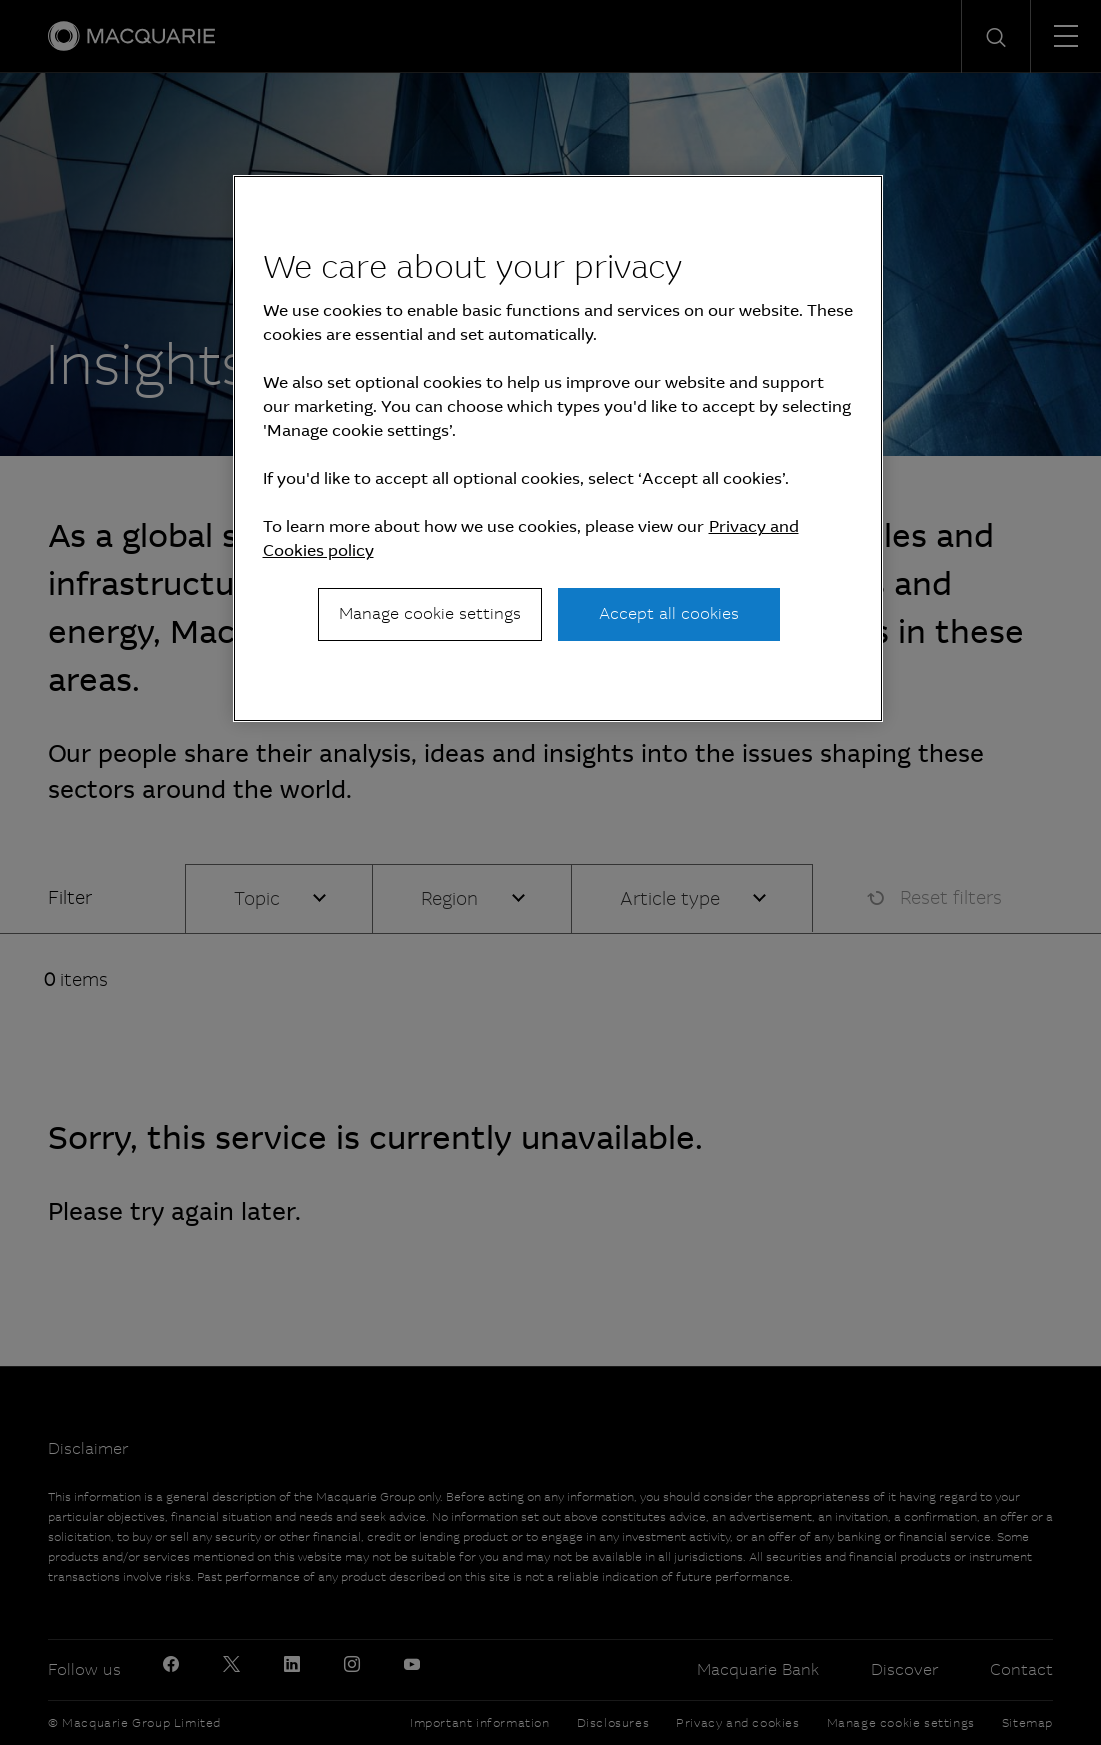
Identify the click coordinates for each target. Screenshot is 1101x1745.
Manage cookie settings (430, 613)
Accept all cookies (669, 613)
